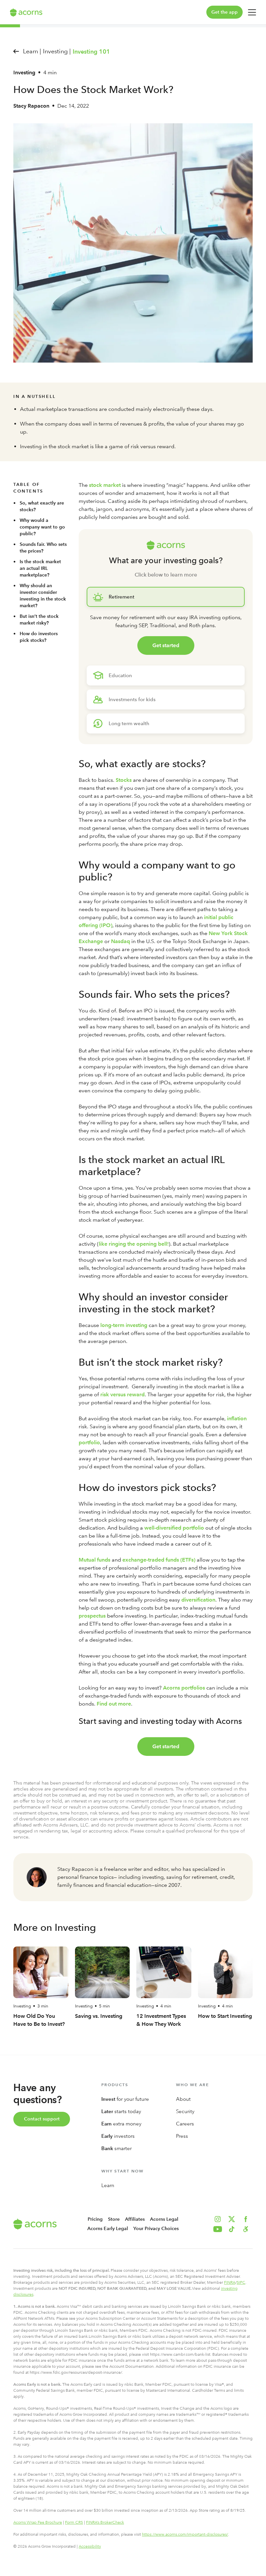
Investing (24, 72)
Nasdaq (120, 941)
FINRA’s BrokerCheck (105, 2522)
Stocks (124, 780)
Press (182, 2136)
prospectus (92, 1616)
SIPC (241, 2282)
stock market (105, 485)
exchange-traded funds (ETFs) (158, 1560)
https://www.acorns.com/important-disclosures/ (185, 2534)
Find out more (114, 1704)
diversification (198, 1600)
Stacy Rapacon (31, 106)
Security (185, 2111)
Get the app (224, 12)
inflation (237, 1418)
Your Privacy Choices (156, 2228)
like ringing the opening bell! (134, 1244)
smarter (116, 2148)
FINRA (229, 2282)
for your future (125, 2099)
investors (118, 2136)
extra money (121, 2124)
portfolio (89, 1442)
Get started (165, 645)
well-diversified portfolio (174, 1528)
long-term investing (123, 1325)
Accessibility (90, 2546)
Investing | (57, 51)
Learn (107, 2185)
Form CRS (74, 2522)
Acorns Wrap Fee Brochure (37, 2522)
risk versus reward (122, 1394)
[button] (245, 2229)
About (183, 2099)
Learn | (32, 51)
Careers (185, 2124)
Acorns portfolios (184, 1688)
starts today (121, 2111)
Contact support (42, 2119)
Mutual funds (94, 1560)
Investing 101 (91, 51)
